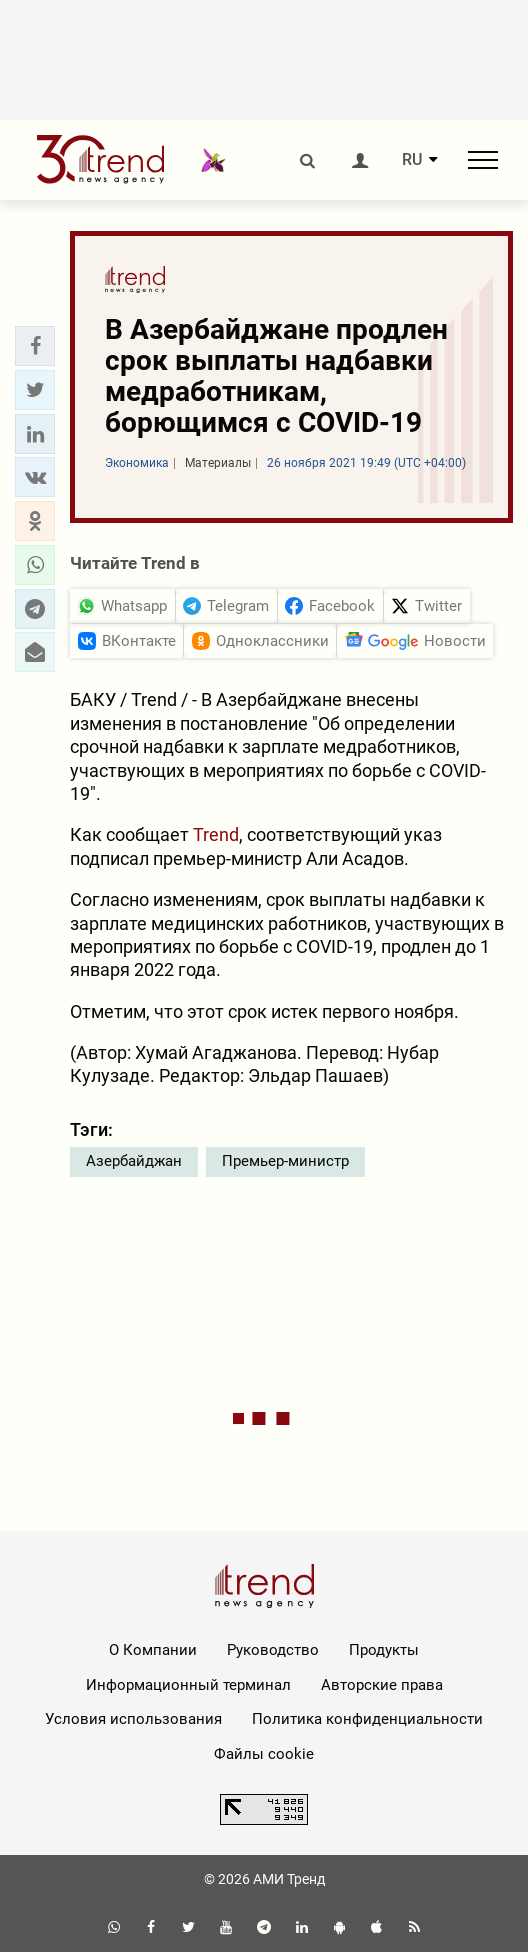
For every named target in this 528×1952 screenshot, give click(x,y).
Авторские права (382, 1685)
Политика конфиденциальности (367, 1719)
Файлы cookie (264, 1754)
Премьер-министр (285, 1161)
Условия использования (133, 1719)
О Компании (153, 1650)
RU (412, 160)
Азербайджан (134, 1161)
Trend (216, 834)
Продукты (384, 1650)
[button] (35, 346)
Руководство (273, 1650)
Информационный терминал (188, 1685)
